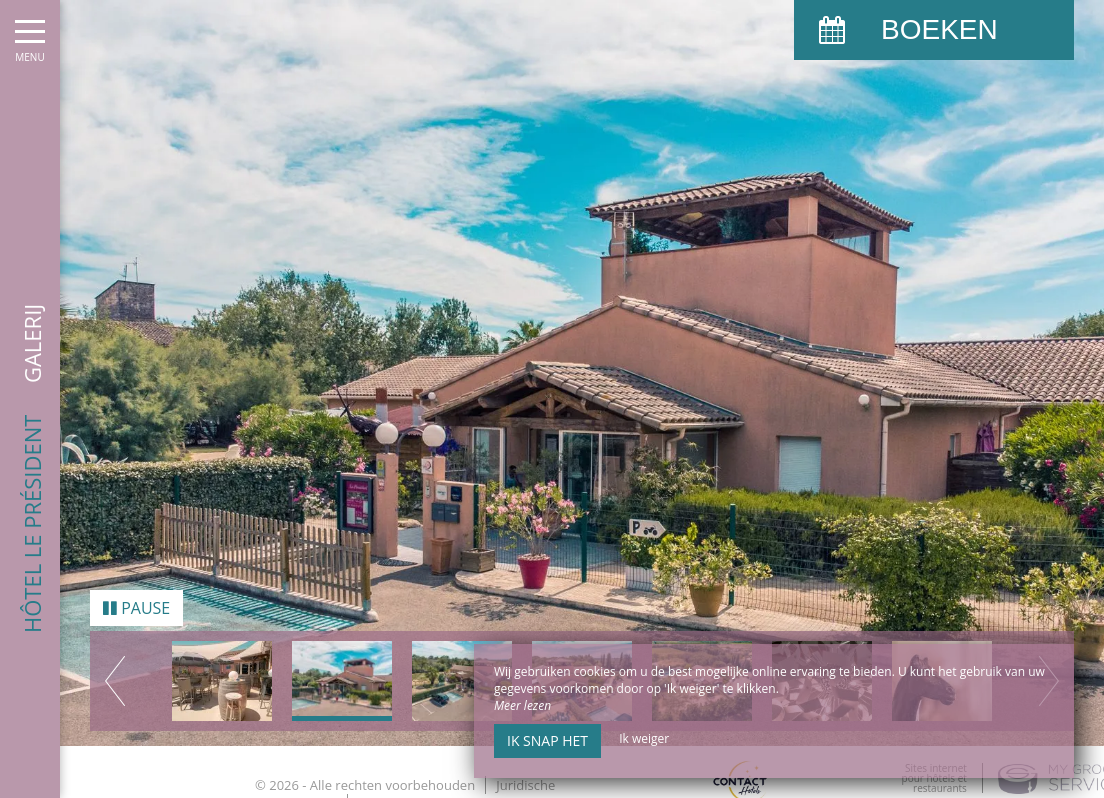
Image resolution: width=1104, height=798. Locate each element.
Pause (136, 603)
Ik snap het (547, 740)
